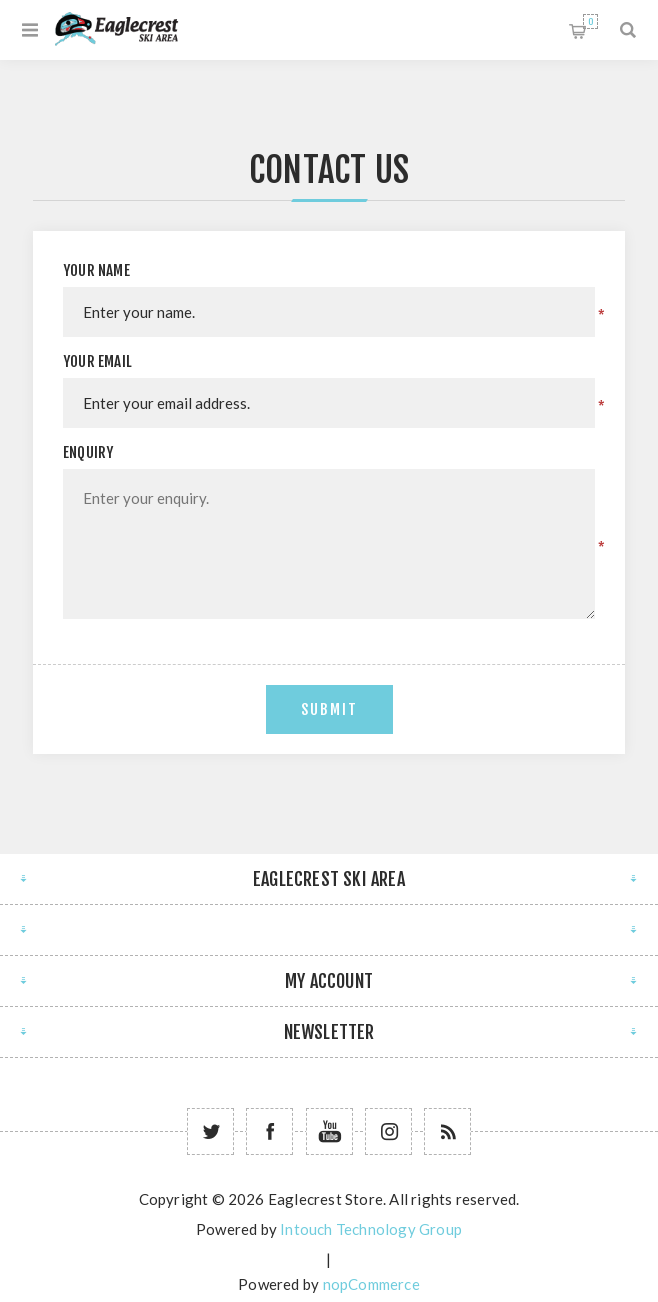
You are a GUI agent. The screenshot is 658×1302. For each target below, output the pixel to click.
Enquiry (88, 452)
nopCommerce (371, 1284)
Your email (97, 361)
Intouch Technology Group (371, 1229)
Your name (96, 270)
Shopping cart (590, 21)
